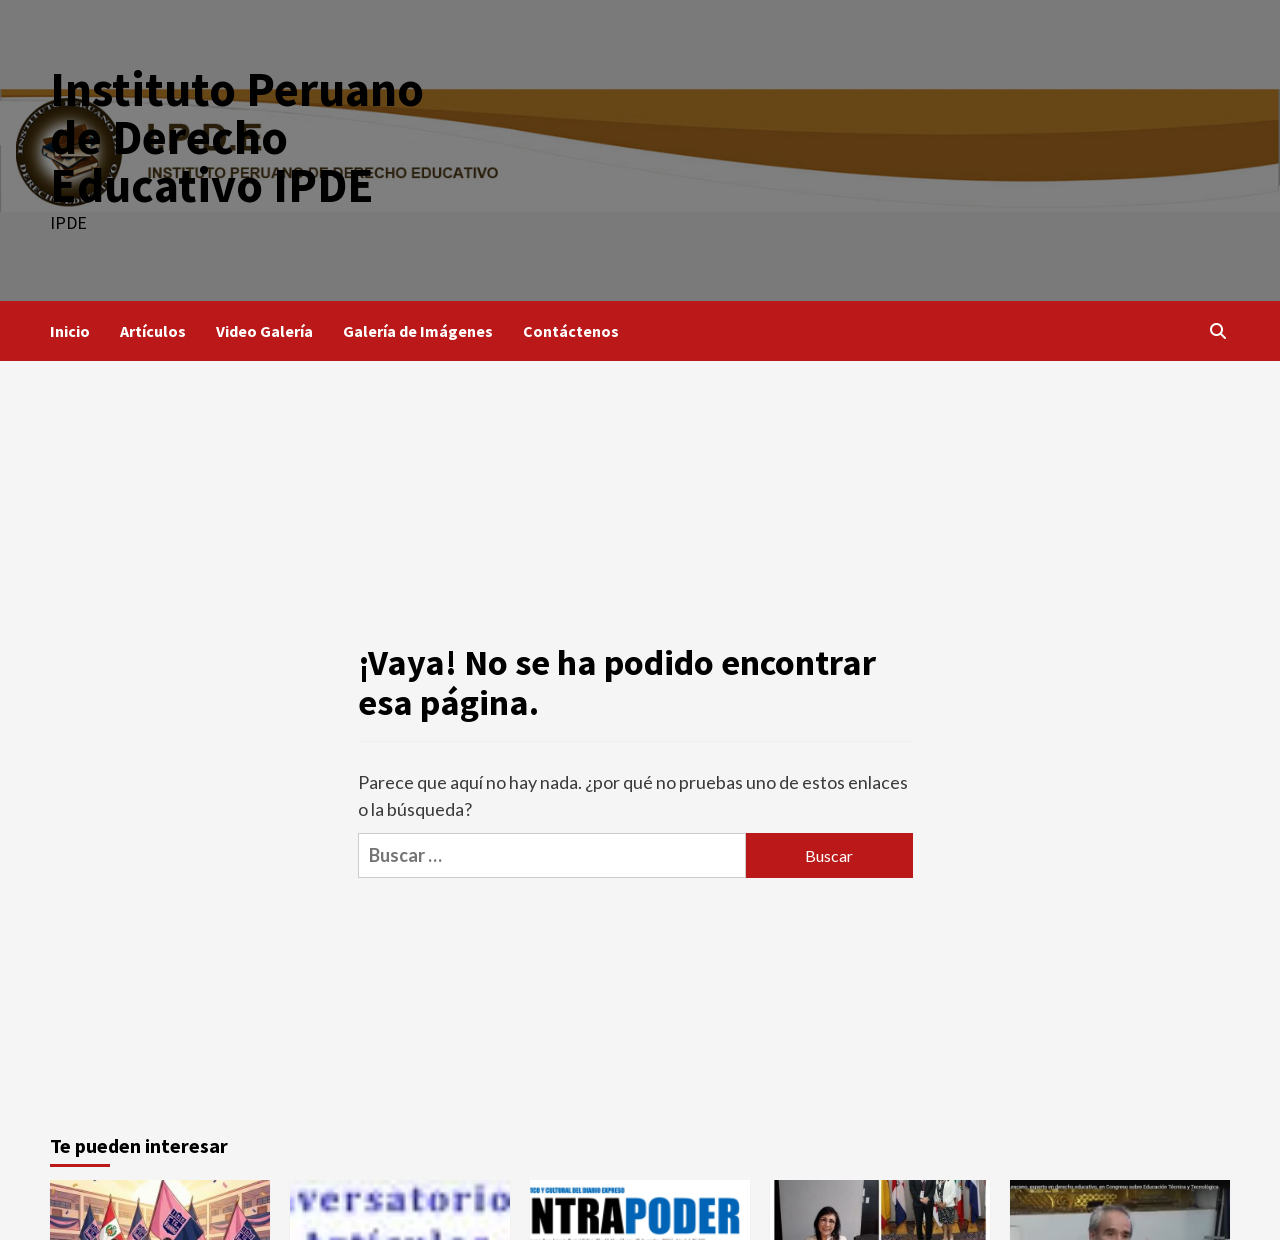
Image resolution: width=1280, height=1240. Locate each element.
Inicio (70, 331)
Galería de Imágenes (418, 331)
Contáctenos (571, 331)
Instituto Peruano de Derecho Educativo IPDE (237, 137)
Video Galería (264, 331)
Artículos (153, 331)
